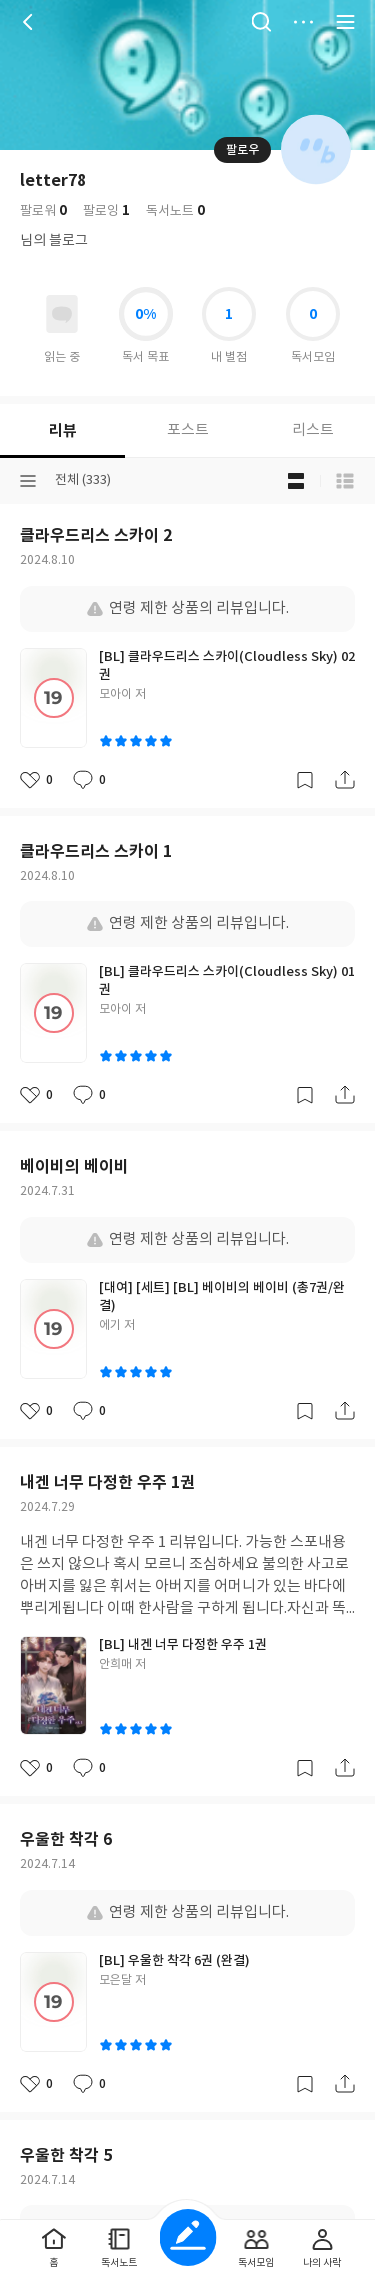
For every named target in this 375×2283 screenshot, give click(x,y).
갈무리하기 (305, 780)
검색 (261, 22)
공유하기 (345, 780)
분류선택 (28, 481)
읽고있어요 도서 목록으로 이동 (62, 314)
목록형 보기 (345, 481)
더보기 (303, 22)
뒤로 (30, 22)
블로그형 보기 (296, 481)
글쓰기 (187, 2237)
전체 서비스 (345, 22)
